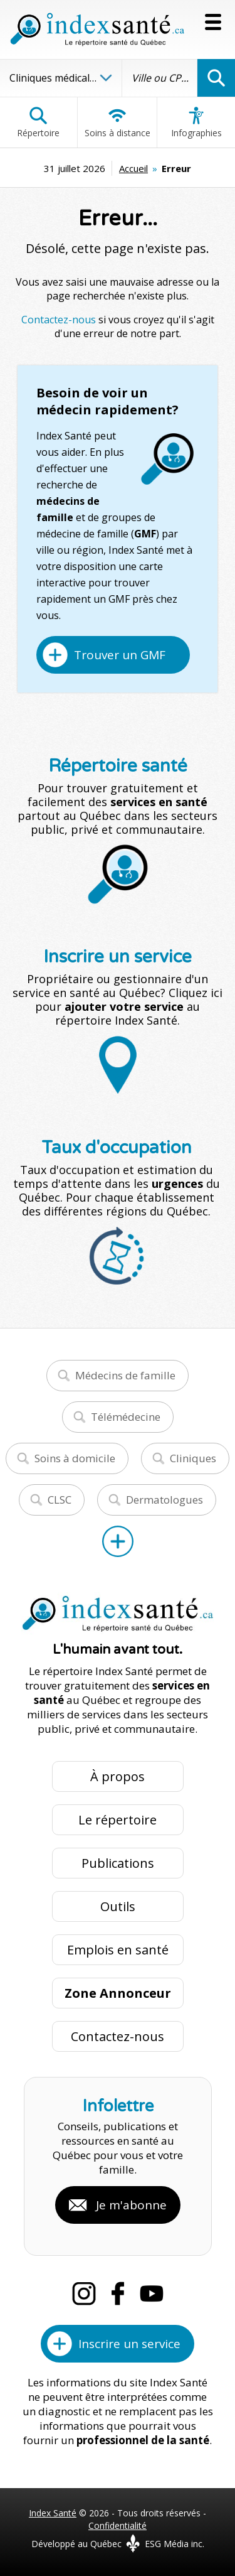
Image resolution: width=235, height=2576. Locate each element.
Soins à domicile (74, 1458)
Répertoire (38, 122)
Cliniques (193, 1458)
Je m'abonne (131, 2205)
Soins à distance (117, 122)
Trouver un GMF (119, 655)
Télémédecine (125, 1416)
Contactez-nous (58, 319)
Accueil (133, 168)
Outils (117, 1906)
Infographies (196, 122)
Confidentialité (117, 2525)
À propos (117, 1776)
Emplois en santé (118, 1949)
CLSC (59, 1499)
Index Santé (52, 2513)
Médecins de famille (125, 1375)
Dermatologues (164, 1499)
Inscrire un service (129, 2344)
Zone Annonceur (118, 1993)
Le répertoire (117, 1819)
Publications (117, 1863)
